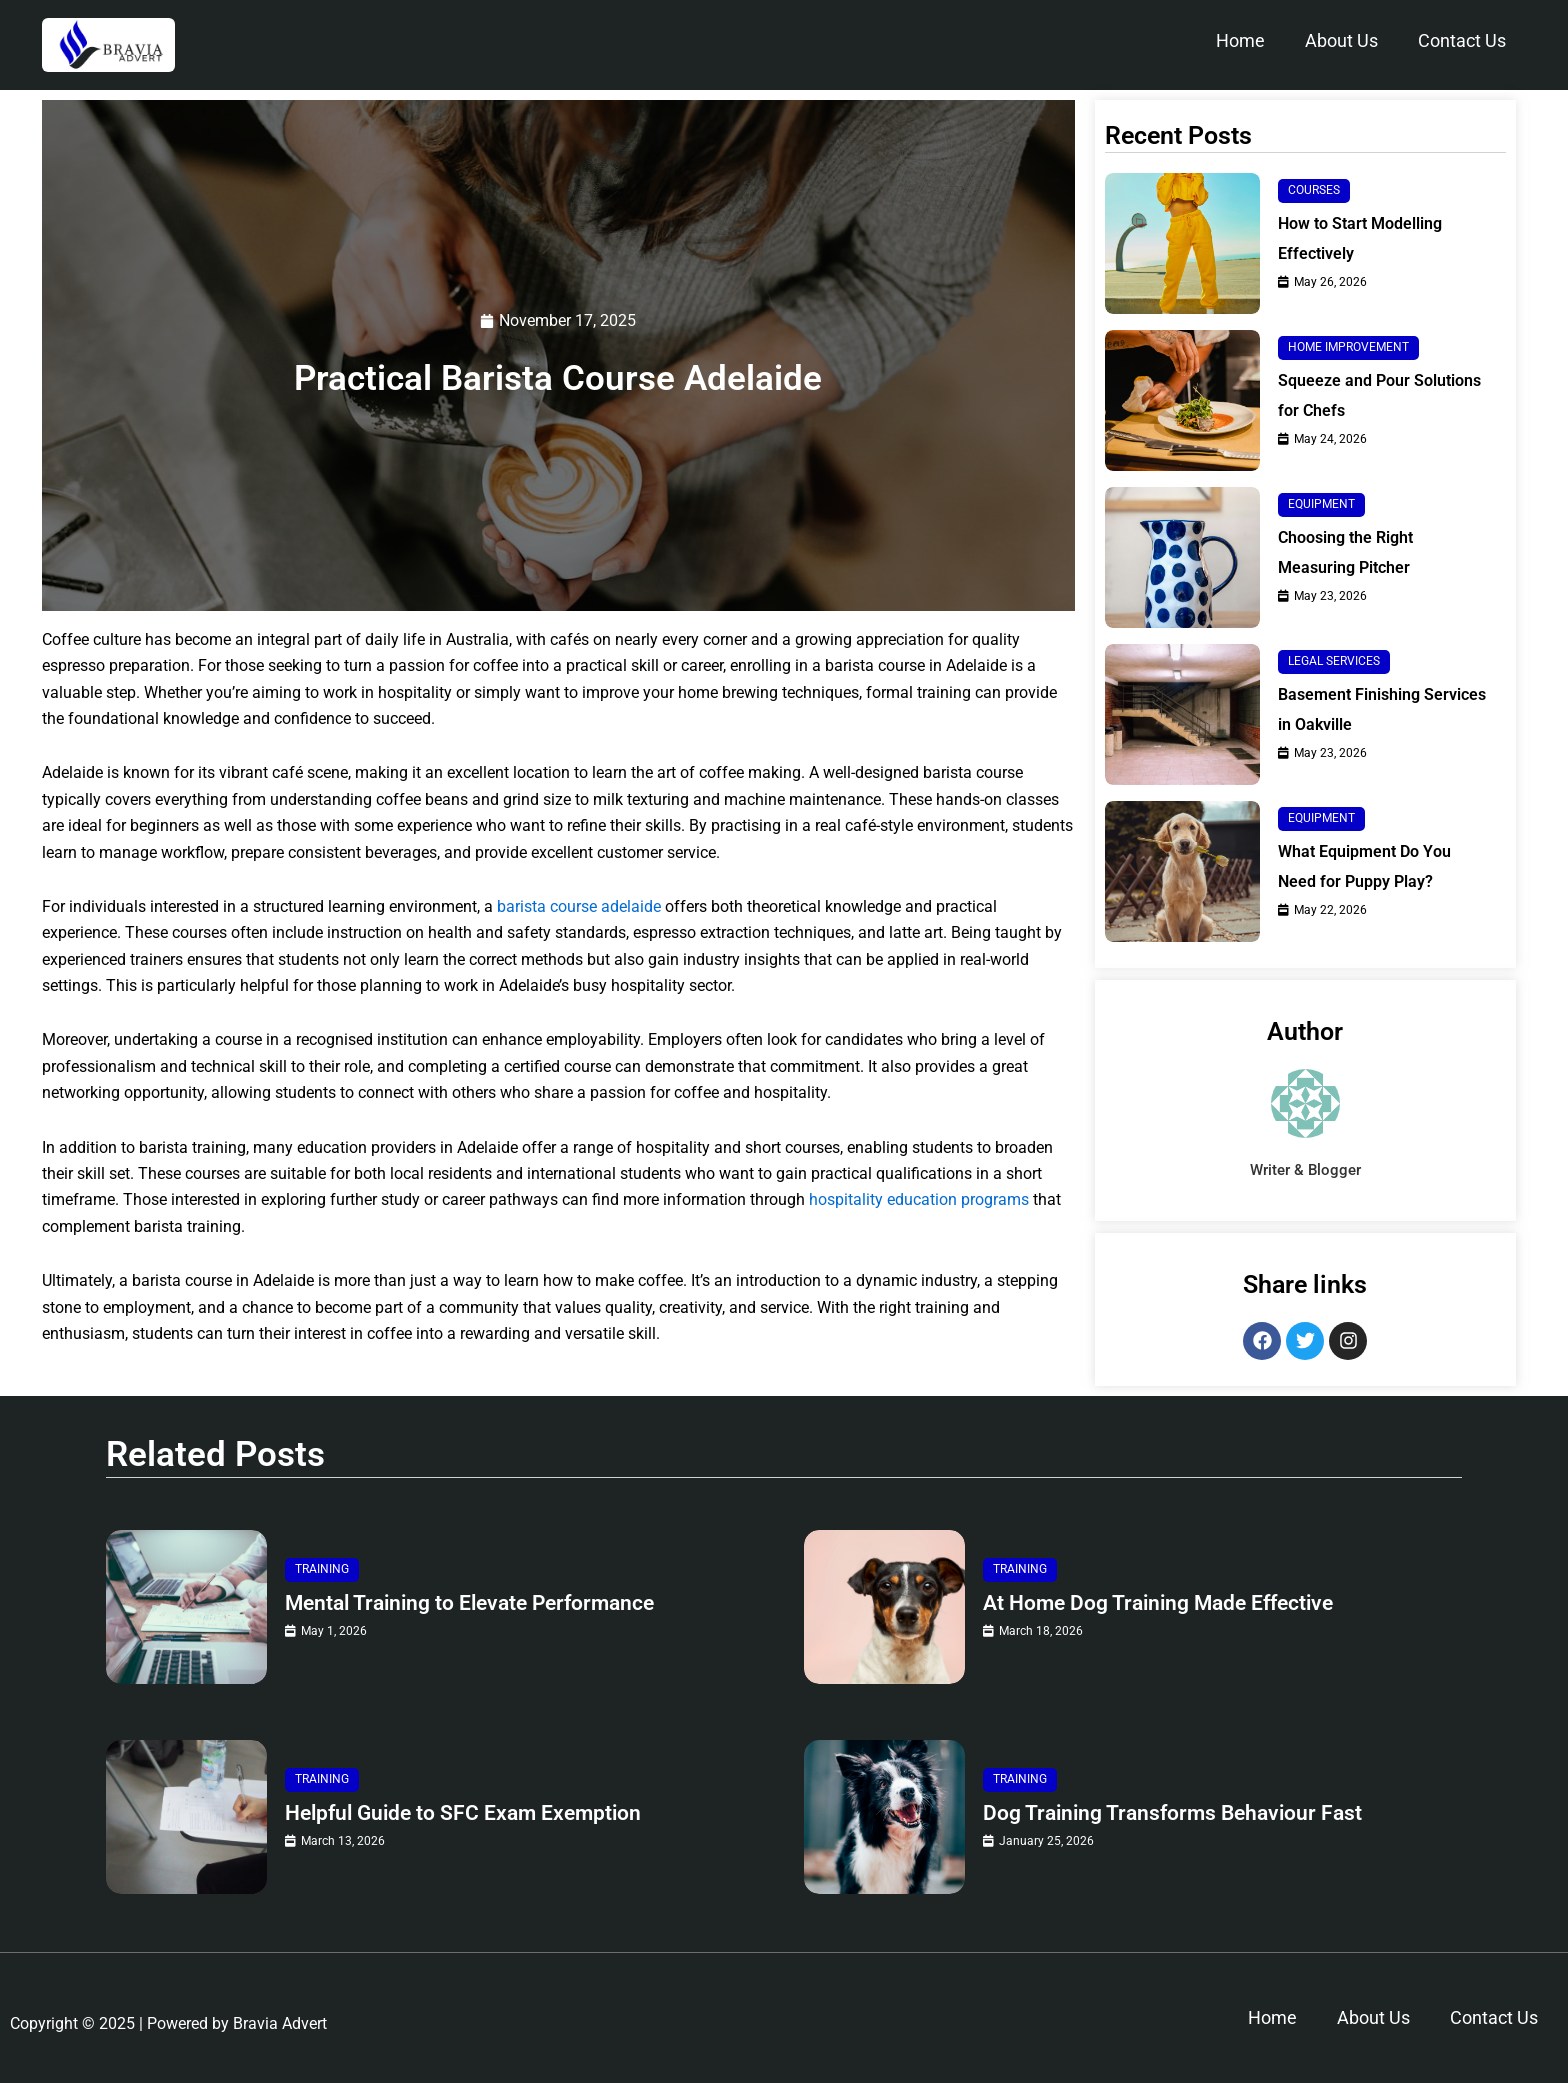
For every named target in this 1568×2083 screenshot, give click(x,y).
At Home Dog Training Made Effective (1167, 1602)
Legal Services (1334, 661)
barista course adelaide (579, 906)
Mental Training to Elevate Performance (479, 1602)
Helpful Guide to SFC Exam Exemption (469, 1812)
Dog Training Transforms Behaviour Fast (1180, 1812)
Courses (1314, 190)
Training (322, 1569)
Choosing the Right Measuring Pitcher (1345, 552)
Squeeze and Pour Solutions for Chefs (1379, 395)
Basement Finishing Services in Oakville (1382, 709)
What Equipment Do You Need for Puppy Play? (1364, 866)
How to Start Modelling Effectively (1360, 238)
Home (1240, 40)
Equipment (1321, 504)
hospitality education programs (919, 1200)
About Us (1341, 40)
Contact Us (1462, 40)
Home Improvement (1348, 347)
